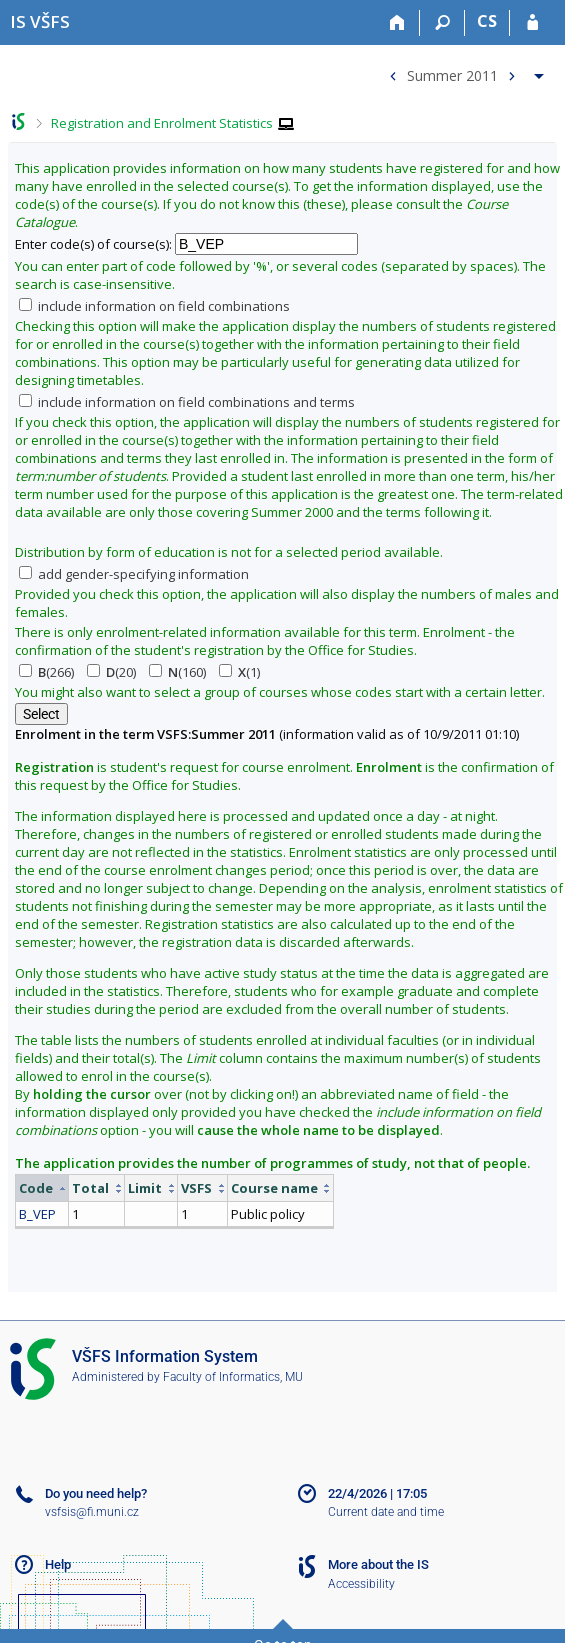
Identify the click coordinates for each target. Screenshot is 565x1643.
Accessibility (361, 1584)
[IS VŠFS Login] (532, 23)
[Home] (397, 23)
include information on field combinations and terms (187, 402)
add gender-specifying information (134, 574)
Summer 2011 (452, 74)
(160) (177, 672)
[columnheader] (42, 1188)
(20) (111, 672)
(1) (239, 672)
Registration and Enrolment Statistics (162, 123)
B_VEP (37, 1214)
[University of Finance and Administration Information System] (40, 21)
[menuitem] (464, 71)
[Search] (442, 23)
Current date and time (386, 1512)
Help (58, 1564)
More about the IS (378, 1564)
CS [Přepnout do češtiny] (487, 21)
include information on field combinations (154, 306)
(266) (46, 672)
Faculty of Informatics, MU (233, 1377)
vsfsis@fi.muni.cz (92, 1512)
